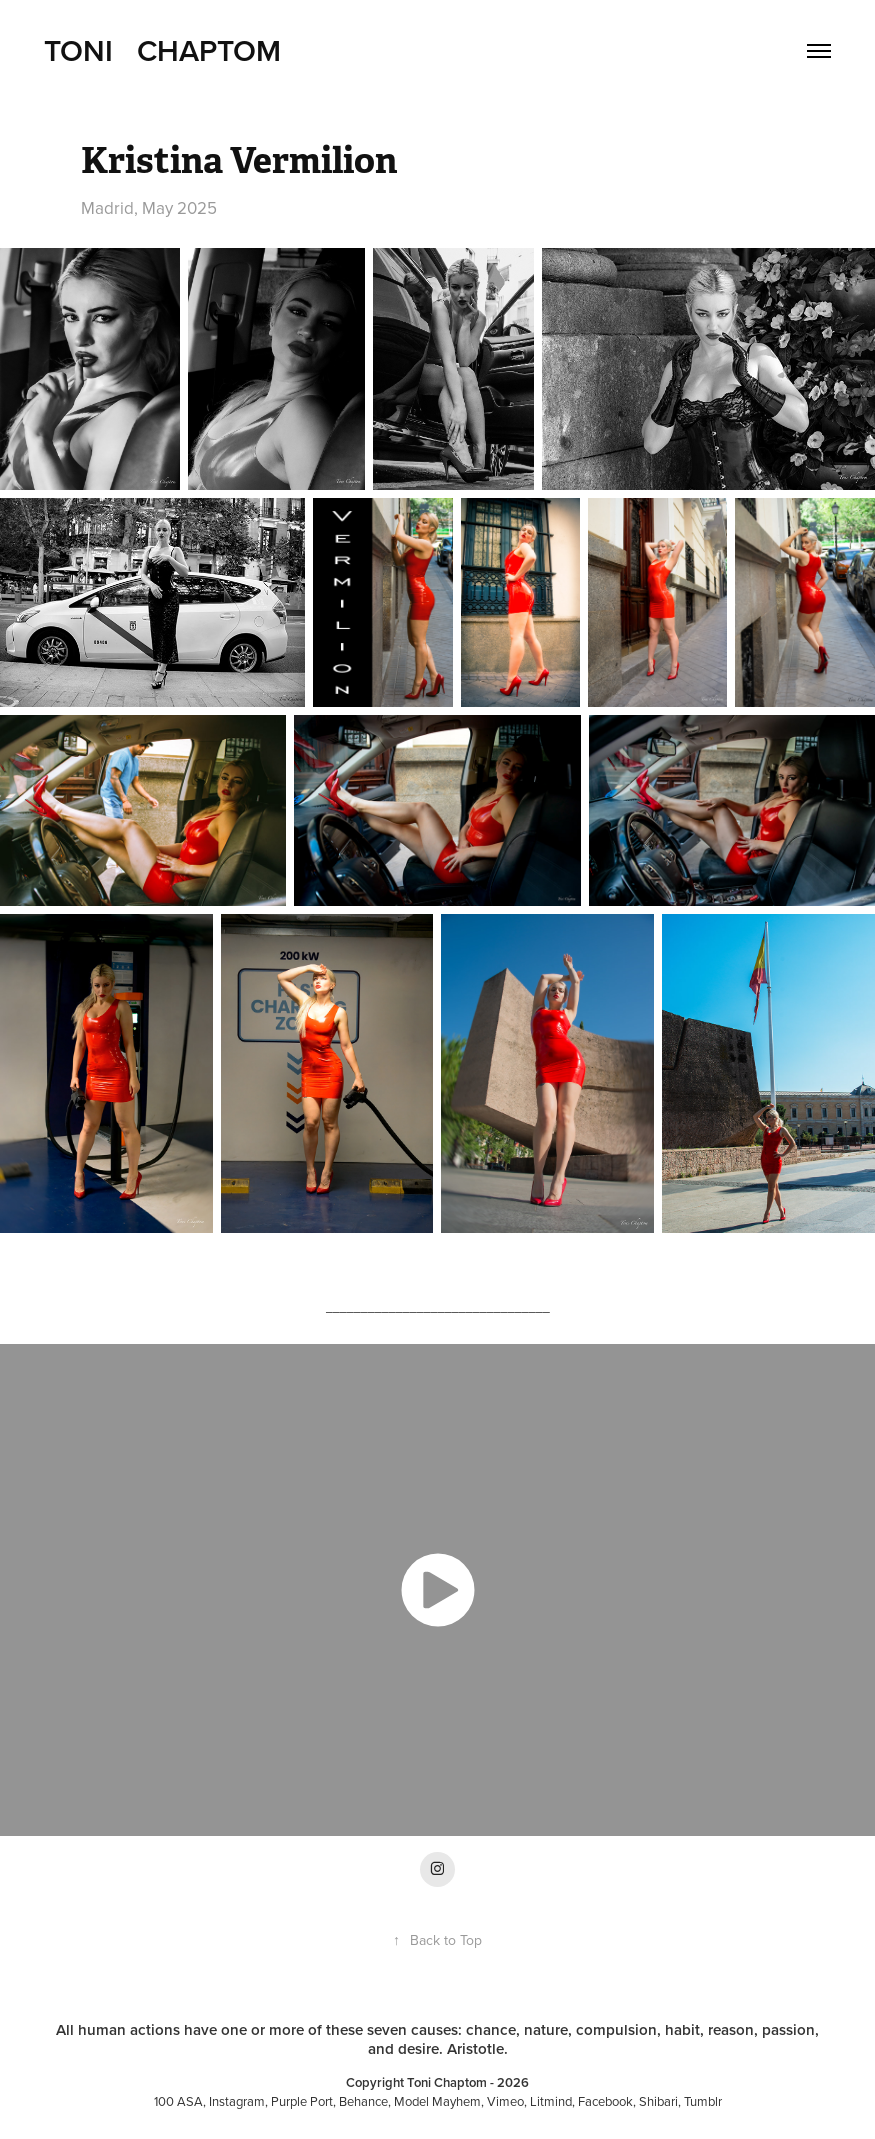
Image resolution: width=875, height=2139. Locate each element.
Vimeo (505, 2101)
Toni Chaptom (162, 50)
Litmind (551, 2101)
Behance (363, 2101)
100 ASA (178, 2101)
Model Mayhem (437, 2101)
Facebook (605, 2101)
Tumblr (703, 2101)
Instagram (237, 2101)
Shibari (658, 2101)
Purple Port (302, 2101)
